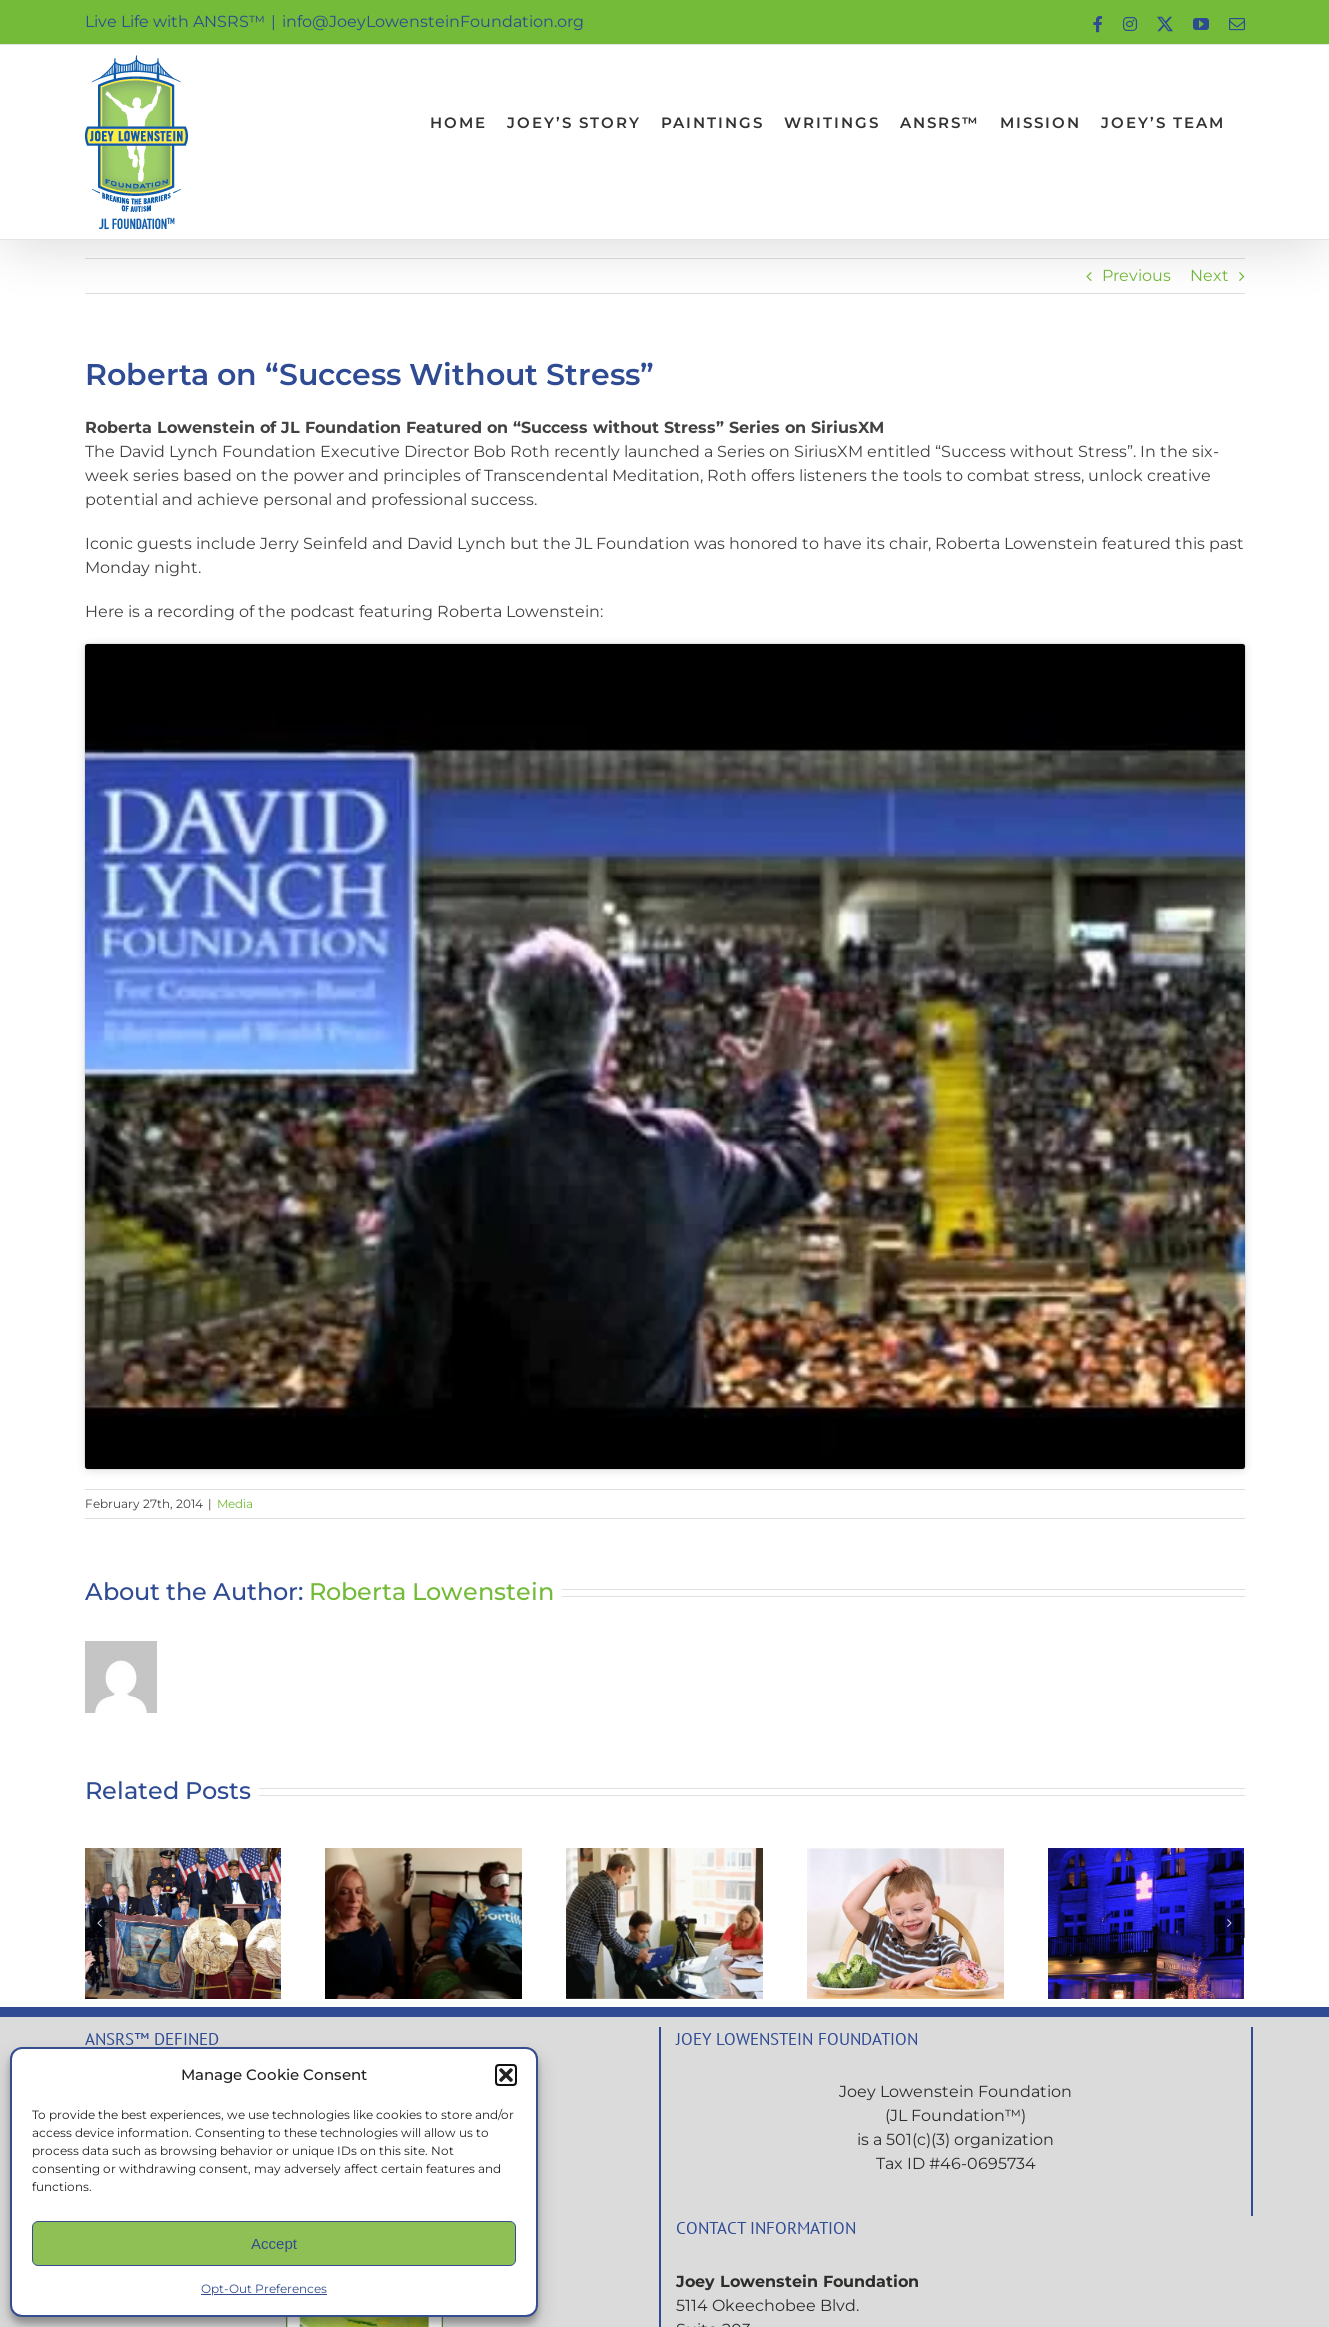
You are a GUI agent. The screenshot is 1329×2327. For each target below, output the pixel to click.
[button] (506, 2075)
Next (1209, 275)
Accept (274, 2243)
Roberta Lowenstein (431, 1591)
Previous (1136, 275)
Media (235, 1503)
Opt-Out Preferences (264, 2288)
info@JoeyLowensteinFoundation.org (433, 21)
